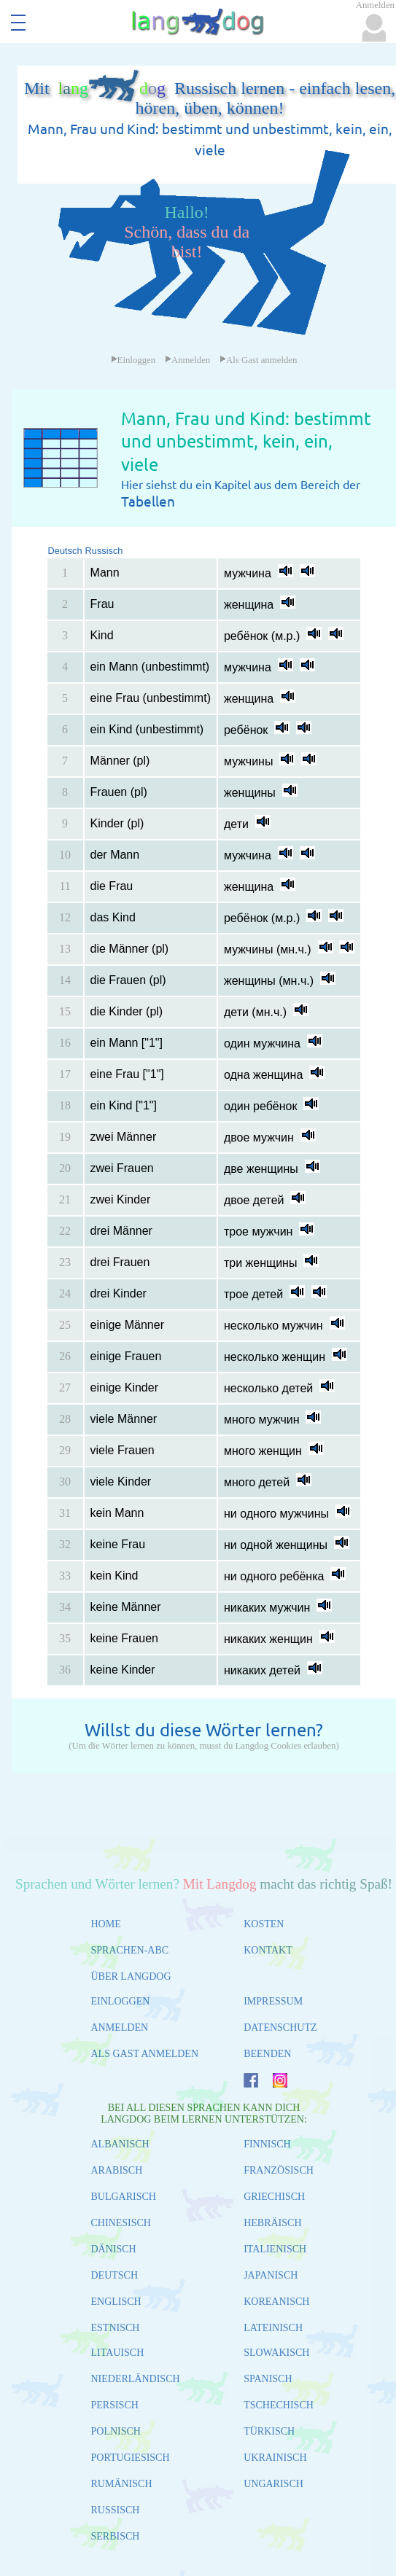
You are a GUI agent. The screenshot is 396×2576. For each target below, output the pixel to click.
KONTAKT (268, 1950)
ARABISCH (117, 2170)
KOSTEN (264, 1924)
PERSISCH (115, 2405)
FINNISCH (267, 2144)
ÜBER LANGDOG (131, 1976)
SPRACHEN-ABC (130, 1950)
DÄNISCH (113, 2249)
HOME (106, 1924)
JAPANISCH (271, 2275)
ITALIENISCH (275, 2249)
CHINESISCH (121, 2222)
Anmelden (187, 360)
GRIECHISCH (274, 2196)
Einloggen (133, 360)
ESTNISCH (115, 2327)
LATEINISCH (273, 2327)
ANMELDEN (120, 2027)
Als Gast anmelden (258, 360)
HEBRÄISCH (272, 2222)
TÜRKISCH (269, 2431)
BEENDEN (267, 2053)
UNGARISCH (273, 2483)
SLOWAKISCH (276, 2352)
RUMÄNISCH (121, 2483)
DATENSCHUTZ (280, 2027)
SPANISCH (268, 2378)
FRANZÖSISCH (279, 2170)
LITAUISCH (117, 2352)
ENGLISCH (116, 2301)
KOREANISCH (276, 2301)
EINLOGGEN (120, 2001)
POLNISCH (116, 2431)
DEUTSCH (115, 2275)
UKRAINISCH (275, 2457)
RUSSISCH (115, 2510)
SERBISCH (115, 2536)
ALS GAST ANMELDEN (145, 2053)
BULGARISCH (123, 2196)
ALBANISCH (120, 2144)
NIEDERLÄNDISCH (135, 2378)
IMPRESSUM (273, 2001)
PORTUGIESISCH (130, 2457)
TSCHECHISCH (279, 2405)
